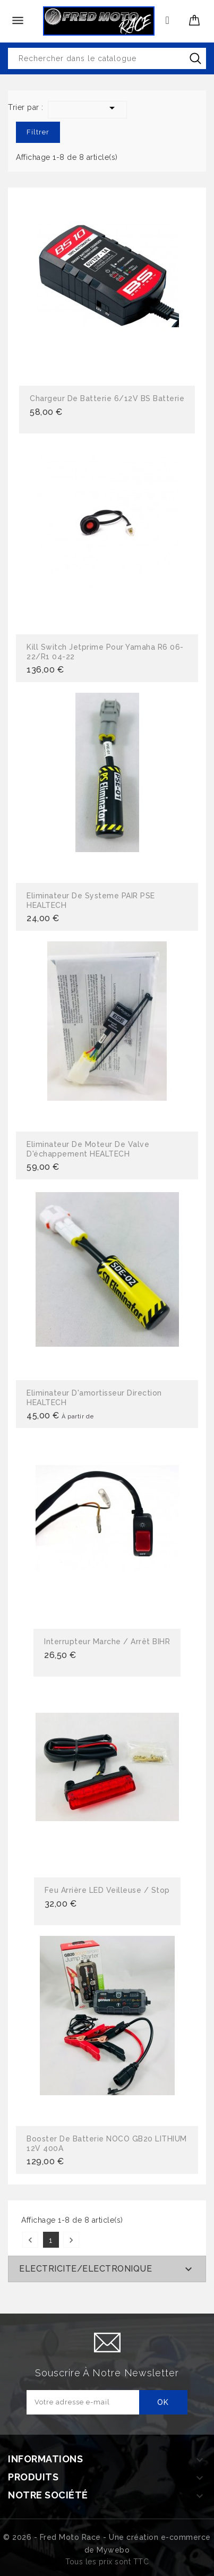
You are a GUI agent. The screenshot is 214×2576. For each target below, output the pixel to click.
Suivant (71, 2240)
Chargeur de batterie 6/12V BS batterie (107, 398)
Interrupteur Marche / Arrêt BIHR (107, 1641)
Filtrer (38, 132)
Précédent (30, 2240)
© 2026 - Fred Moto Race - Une (64, 2537)
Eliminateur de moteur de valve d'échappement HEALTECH (88, 1149)
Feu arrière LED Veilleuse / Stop (107, 1890)
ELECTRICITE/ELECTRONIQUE (85, 2269)
